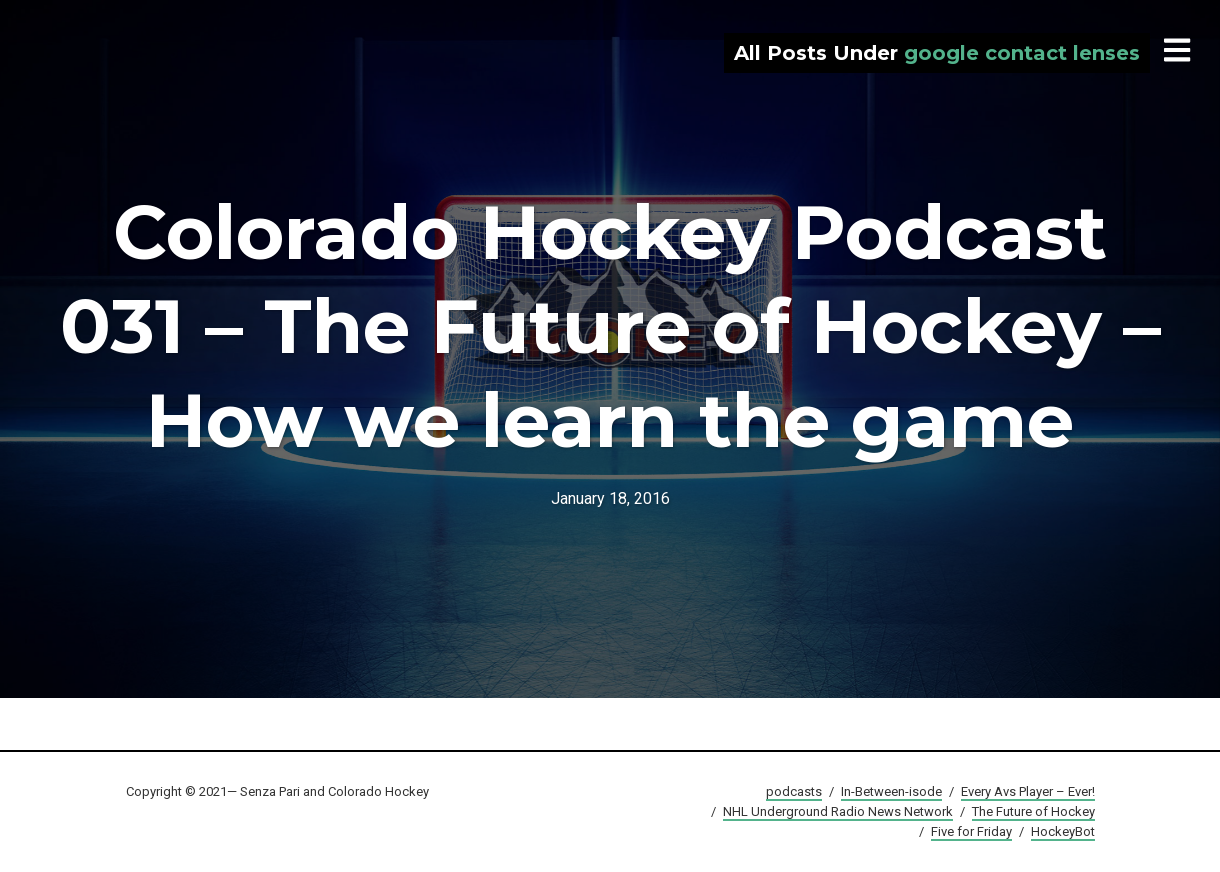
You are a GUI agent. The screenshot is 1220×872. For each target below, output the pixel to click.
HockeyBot (1063, 831)
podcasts (794, 791)
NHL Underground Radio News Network (838, 811)
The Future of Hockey (1033, 811)
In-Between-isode (891, 791)
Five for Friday (971, 831)
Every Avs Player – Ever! (1028, 791)
